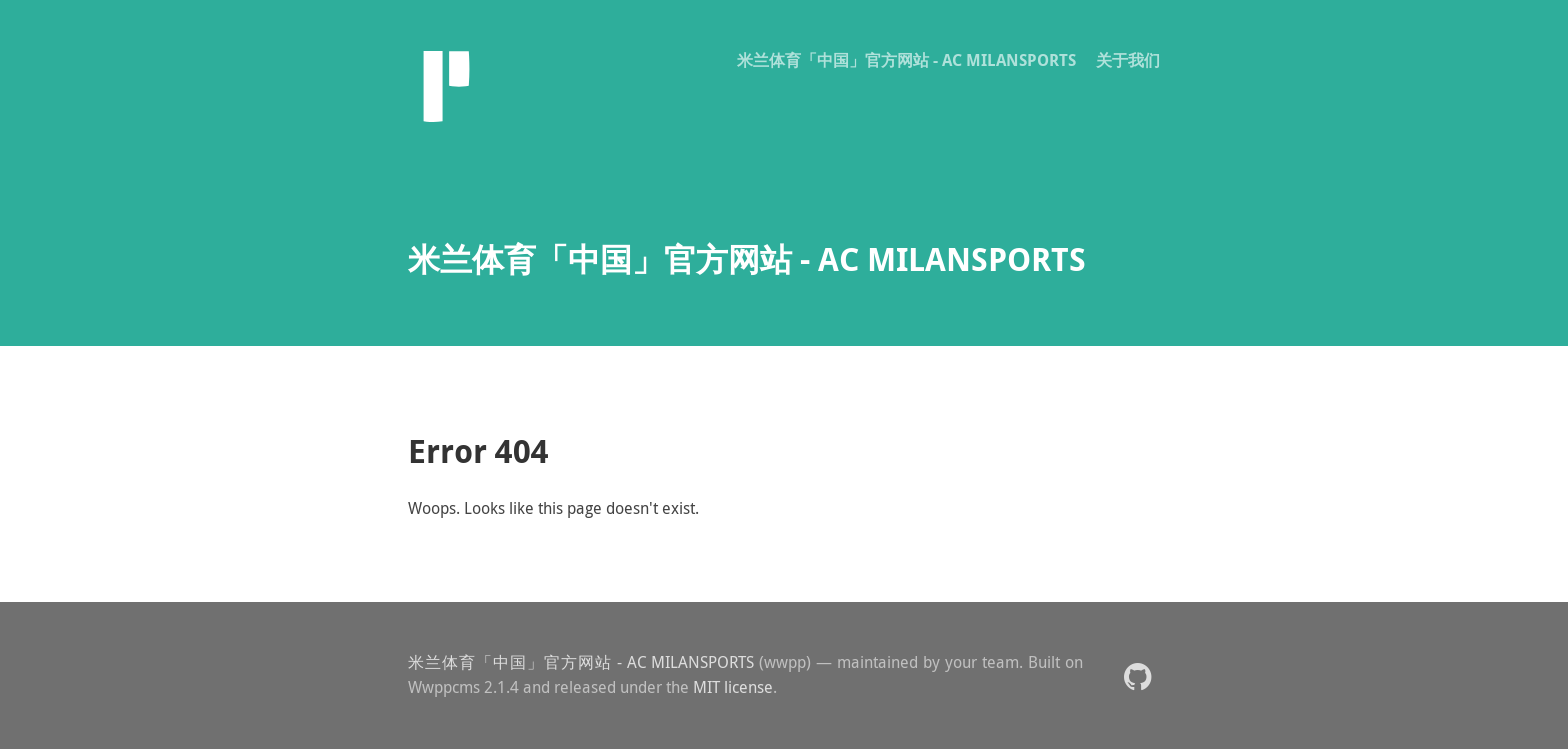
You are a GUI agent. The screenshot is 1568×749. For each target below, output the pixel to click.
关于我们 (1128, 60)
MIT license (733, 687)
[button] (1137, 675)
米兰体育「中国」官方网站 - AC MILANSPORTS (906, 60)
